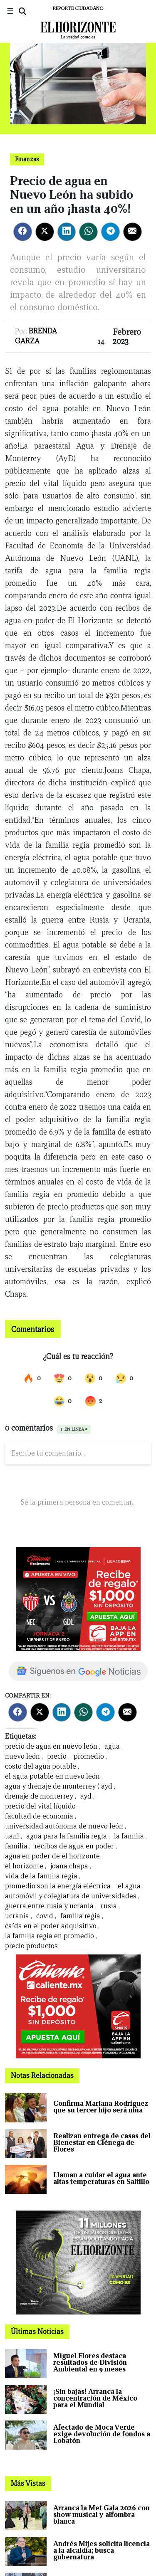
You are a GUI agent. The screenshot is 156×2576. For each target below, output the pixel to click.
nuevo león (22, 1756)
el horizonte (24, 1866)
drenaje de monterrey (39, 1796)
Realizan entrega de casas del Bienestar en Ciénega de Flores (102, 2143)
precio (57, 1756)
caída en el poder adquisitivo (51, 1926)
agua (112, 1746)
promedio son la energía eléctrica (58, 1886)
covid (44, 1916)
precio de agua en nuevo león (51, 1746)
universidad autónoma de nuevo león (64, 1826)
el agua (129, 1886)
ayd (86, 1796)
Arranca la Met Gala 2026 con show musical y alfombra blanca (101, 2515)
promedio (89, 1756)
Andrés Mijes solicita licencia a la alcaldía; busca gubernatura (101, 2550)
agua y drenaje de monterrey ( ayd (58, 1786)
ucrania (17, 1916)
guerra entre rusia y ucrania (49, 1906)
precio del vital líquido (40, 1806)
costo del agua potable (40, 1766)
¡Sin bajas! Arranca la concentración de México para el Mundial (95, 2398)
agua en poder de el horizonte (52, 1856)
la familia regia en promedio (49, 1936)
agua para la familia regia (66, 1836)
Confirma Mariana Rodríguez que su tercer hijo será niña (100, 2107)
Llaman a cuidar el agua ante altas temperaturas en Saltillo (101, 2178)
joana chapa (69, 1866)
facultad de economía (39, 1816)
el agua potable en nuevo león (52, 1776)
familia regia (80, 1916)
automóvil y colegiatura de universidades (70, 1896)
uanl (12, 1836)
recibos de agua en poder (74, 1846)
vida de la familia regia (41, 1876)
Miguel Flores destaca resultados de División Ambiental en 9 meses (90, 2362)
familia (16, 1846)
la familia (129, 1836)
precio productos (31, 1946)
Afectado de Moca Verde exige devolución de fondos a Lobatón (101, 2434)
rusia (109, 1906)
